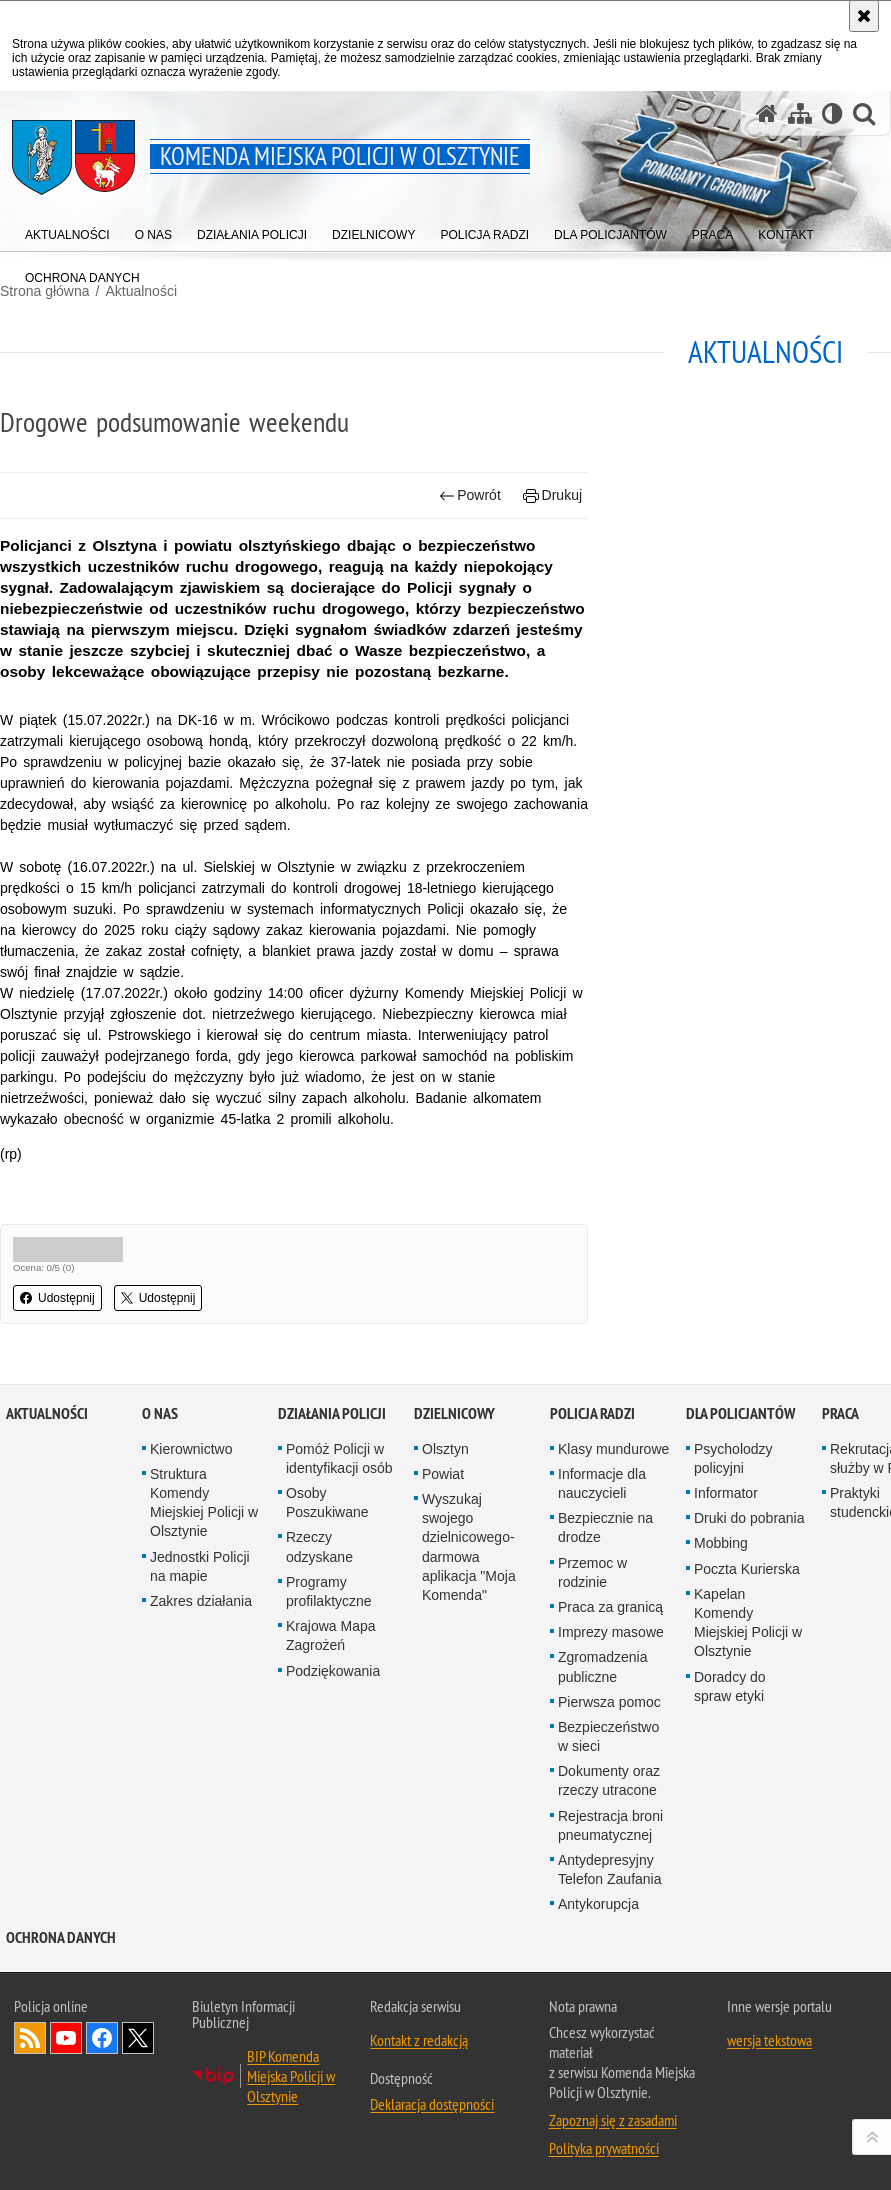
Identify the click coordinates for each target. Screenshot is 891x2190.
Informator (726, 1493)
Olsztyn (445, 1449)
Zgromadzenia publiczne (603, 1666)
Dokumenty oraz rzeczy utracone (609, 1780)
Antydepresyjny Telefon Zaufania (610, 1869)
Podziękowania (333, 1671)
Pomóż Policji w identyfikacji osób (339, 1458)
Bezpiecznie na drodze (605, 1527)
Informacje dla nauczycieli (602, 1483)
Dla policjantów (740, 1413)
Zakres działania (201, 1601)
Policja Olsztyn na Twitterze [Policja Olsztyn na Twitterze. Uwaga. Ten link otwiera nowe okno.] (138, 2038)
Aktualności (47, 1413)
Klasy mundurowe (613, 1449)
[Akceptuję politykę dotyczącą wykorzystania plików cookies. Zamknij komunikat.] (864, 16)
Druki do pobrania (749, 1518)
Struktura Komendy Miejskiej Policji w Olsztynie (204, 1503)
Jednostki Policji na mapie (200, 1566)
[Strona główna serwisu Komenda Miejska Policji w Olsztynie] (767, 113)
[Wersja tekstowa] (832, 113)
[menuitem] (67, 230)
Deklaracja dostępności (432, 2104)
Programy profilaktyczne (329, 1591)
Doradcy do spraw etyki (730, 1686)
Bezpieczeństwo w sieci (608, 1736)
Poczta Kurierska (747, 1569)
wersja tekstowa (769, 2040)
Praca (840, 1413)
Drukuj (552, 495)
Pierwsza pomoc (609, 1702)
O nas (160, 1413)
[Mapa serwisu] (800, 113)
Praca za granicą (610, 1607)
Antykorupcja (598, 1904)
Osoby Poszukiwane (327, 1502)
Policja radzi (592, 1413)
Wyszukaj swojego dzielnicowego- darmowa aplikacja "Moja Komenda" (469, 1547)
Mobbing (721, 1543)
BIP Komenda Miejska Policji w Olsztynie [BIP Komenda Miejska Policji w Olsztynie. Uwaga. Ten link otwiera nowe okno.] (291, 2076)
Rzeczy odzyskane (319, 1546)
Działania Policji (332, 1413)
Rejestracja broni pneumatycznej (610, 1825)
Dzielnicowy (454, 1413)
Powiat (443, 1474)
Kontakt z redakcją (419, 2040)
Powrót (470, 495)
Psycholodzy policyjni (733, 1458)
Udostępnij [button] (57, 1298)
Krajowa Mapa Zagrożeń (331, 1635)
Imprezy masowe (611, 1632)
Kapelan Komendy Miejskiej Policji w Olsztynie (748, 1623)
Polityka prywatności (604, 2148)
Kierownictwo (191, 1449)
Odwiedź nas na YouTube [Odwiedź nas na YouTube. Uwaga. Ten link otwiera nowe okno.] (66, 2038)
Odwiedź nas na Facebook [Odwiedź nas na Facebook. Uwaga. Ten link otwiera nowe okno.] (102, 2038)
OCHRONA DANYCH (61, 1937)
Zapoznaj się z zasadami (613, 2120)
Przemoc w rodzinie (592, 1572)
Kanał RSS (30, 2038)
